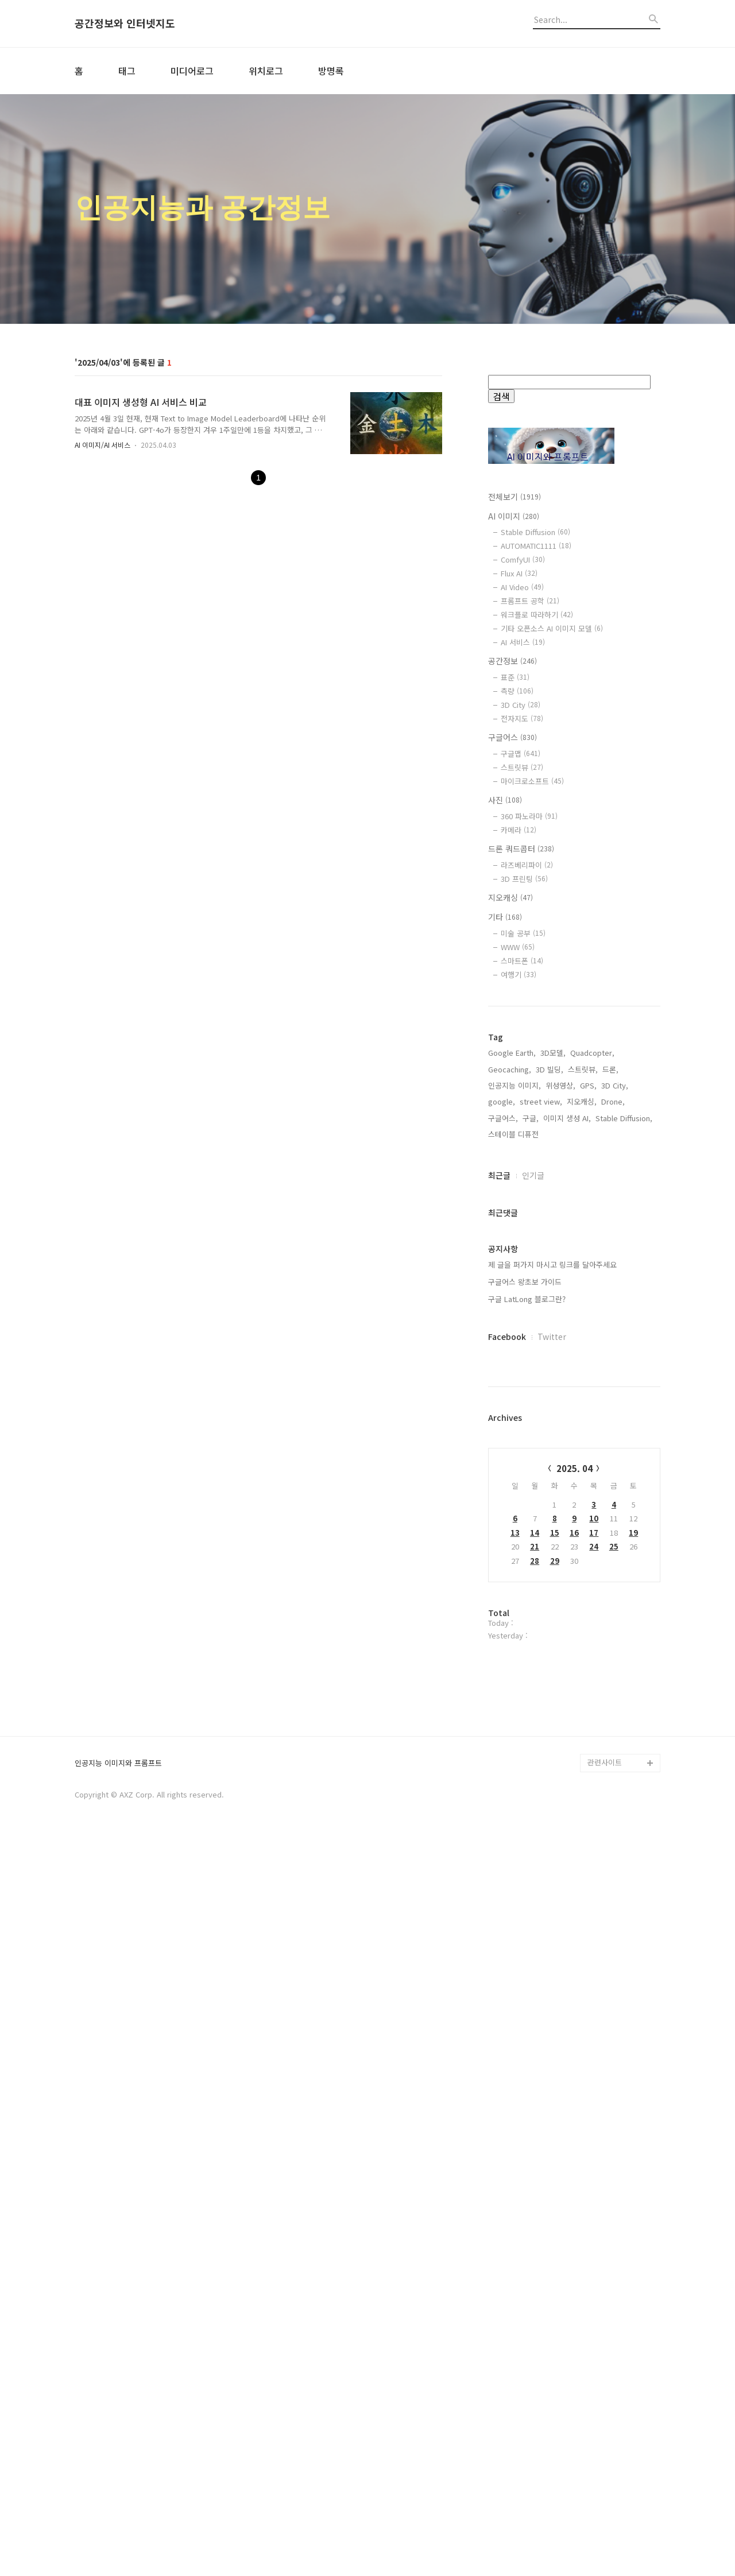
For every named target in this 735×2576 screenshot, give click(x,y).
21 (534, 1913)
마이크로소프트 (532, 781)
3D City (520, 704)
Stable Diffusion (535, 531)
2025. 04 (574, 1836)
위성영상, (560, 1452)
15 (554, 1900)
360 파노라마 (529, 816)
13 (515, 1900)
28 (534, 1928)
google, (501, 1468)
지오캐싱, (582, 1468)
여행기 (518, 974)
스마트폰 (522, 960)
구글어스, (503, 1485)
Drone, (613, 1468)
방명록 (331, 70)
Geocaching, (509, 1436)
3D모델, (553, 1420)
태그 (127, 70)
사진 (505, 799)
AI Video (522, 587)
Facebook (507, 1704)
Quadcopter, (592, 1420)
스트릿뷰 (522, 767)
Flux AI (519, 573)
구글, (531, 1485)
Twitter (551, 1704)
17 (593, 1900)
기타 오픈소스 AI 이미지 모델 (552, 628)
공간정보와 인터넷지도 (125, 23)
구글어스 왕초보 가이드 (525, 1649)
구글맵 (520, 753)
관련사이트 (604, 2498)
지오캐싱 (510, 897)
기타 (505, 917)
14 (534, 1900)
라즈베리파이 (527, 864)
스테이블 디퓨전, (514, 1501)
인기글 (533, 1542)
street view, (541, 1468)
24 (593, 1913)
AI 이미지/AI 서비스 (102, 445)
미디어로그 (192, 70)
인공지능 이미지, (514, 1452)
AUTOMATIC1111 (536, 545)
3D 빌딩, (549, 1436)
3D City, (614, 1452)
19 (633, 1900)
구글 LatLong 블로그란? (527, 1666)
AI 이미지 (513, 516)
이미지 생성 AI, (567, 1485)
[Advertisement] (574, 1201)
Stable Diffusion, (623, 1485)
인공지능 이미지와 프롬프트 (118, 2500)
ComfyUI (523, 559)
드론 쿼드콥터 (521, 848)
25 (613, 1913)
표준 (515, 677)
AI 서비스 (523, 642)
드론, (610, 1436)
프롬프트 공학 (530, 600)
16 (574, 1900)
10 (593, 1885)
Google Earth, (512, 1420)
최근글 (499, 1542)
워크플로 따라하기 (537, 614)
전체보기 (514, 496)
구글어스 (512, 737)
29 (554, 1928)
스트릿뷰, (583, 1436)
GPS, (588, 1452)
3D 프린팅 (524, 878)
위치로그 (266, 70)
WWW (518, 947)
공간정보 (512, 661)
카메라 (518, 829)
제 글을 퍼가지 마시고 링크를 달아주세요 (552, 1631)
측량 (517, 690)
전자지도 (522, 718)
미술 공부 (523, 933)
